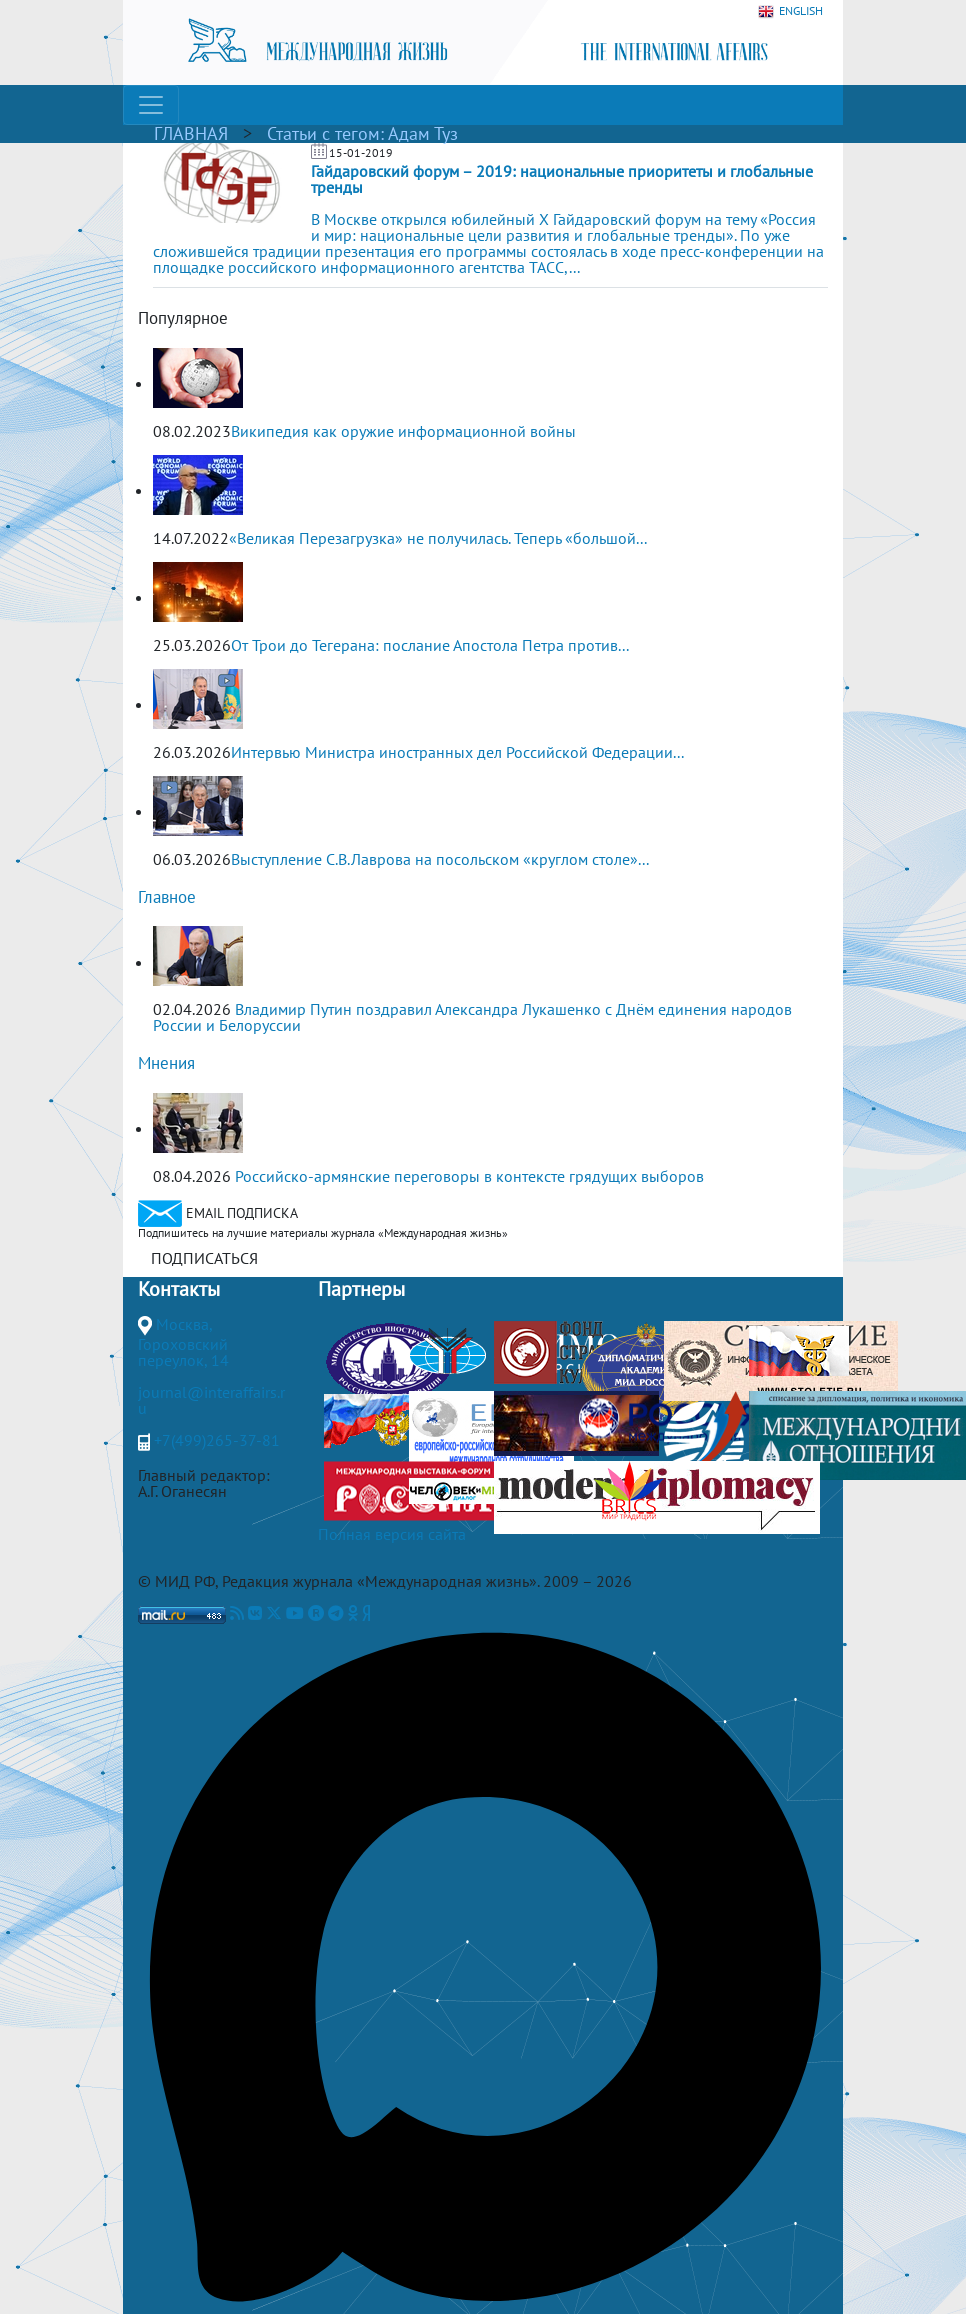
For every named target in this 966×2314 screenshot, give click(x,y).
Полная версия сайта (392, 1534)
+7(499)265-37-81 (217, 1440)
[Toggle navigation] (151, 105)
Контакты (179, 1289)
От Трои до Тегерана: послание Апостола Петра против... (430, 645)
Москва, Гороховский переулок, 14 (183, 1342)
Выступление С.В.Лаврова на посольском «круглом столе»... (440, 859)
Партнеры (361, 1289)
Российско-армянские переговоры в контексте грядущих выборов (469, 1176)
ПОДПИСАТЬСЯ (204, 1258)
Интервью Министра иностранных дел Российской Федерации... (457, 752)
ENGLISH (790, 11)
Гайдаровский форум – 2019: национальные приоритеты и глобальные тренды (562, 179)
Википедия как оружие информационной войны (403, 431)
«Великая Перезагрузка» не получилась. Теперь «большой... (438, 538)
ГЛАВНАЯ (191, 133)
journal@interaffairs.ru (211, 1400)
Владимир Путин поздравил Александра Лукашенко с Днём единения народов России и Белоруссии (472, 1017)
